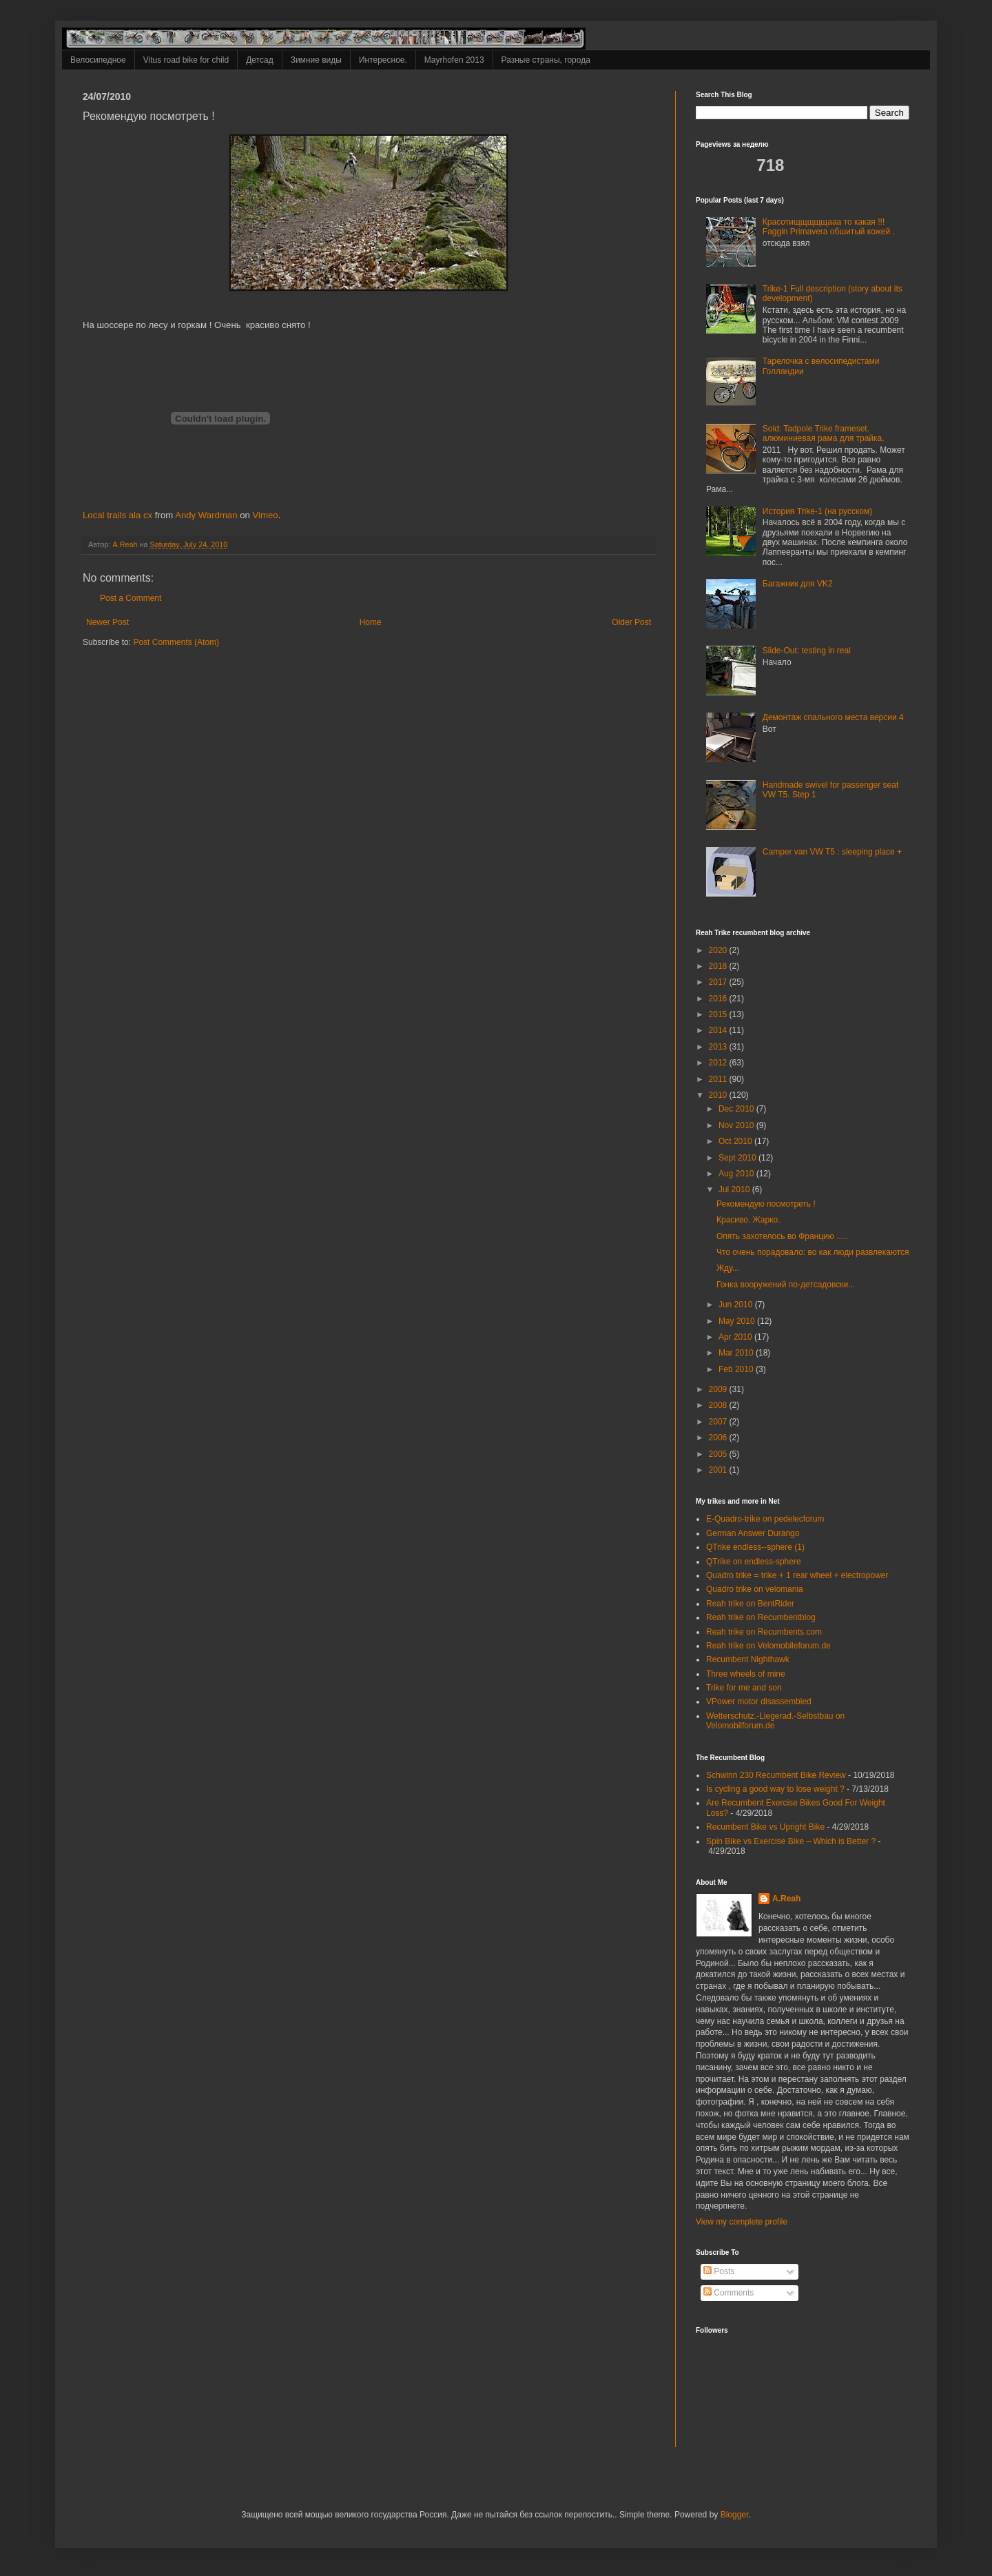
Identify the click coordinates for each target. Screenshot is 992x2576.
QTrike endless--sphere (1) (755, 1547)
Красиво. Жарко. (748, 1220)
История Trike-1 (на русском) (817, 511)
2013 (719, 1047)
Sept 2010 (738, 1158)
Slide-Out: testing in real (807, 650)
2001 (719, 1470)
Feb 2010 (737, 1369)
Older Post (631, 622)
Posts (718, 2271)
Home (371, 622)
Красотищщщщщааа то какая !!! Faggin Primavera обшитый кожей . (829, 226)
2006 (719, 1437)
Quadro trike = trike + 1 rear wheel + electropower (797, 1575)
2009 (719, 1389)
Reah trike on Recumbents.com (764, 1632)
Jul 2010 (735, 1189)
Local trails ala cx (117, 515)
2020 (719, 950)
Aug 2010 (737, 1173)
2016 (719, 998)
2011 (719, 1079)
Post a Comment (130, 598)
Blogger (735, 2514)
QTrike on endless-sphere (753, 1561)
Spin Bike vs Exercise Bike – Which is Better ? (791, 1841)
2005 (719, 1454)
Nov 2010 (737, 1125)
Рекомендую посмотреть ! (766, 1204)
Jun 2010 (737, 1304)
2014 (719, 1030)
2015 (719, 1014)
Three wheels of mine (745, 1674)
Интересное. (383, 60)
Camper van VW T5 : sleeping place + (832, 852)
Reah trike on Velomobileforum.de (768, 1645)
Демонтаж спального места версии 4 (833, 717)
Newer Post (107, 622)
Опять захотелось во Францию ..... (782, 1236)
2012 (719, 1062)
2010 (719, 1095)
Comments (728, 2293)
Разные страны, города (546, 60)
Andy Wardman (206, 515)
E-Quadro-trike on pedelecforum (765, 1519)
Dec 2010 (737, 1109)
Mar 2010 (737, 1353)
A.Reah (786, 1898)
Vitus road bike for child (186, 60)
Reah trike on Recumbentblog (761, 1617)
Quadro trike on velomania (754, 1589)
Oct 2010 (736, 1141)
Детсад (259, 60)
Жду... (727, 1268)
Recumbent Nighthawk (747, 1659)
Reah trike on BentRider (750, 1603)
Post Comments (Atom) (176, 642)
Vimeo (265, 515)
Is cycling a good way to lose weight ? (775, 1789)
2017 (719, 982)
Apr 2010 (736, 1337)
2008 (719, 1405)
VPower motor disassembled (759, 1701)
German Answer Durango (752, 1533)
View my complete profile (741, 2222)
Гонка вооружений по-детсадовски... (785, 1284)
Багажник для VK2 (798, 584)
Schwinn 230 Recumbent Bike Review (776, 1775)
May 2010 (738, 1321)
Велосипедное (98, 60)
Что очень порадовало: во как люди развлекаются (812, 1252)
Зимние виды (316, 60)
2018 (719, 966)
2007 (719, 1422)
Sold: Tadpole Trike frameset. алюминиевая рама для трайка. (824, 433)
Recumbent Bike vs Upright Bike (765, 1827)
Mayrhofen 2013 (454, 60)
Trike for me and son (744, 1688)
